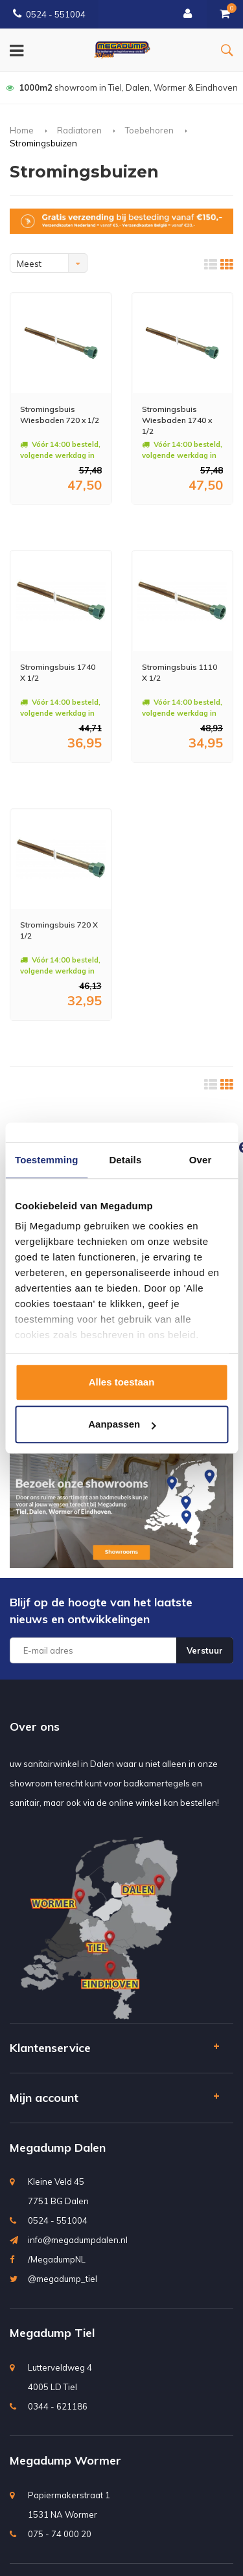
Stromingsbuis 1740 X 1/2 (57, 672)
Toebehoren (149, 130)
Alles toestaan (122, 1381)
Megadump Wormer (65, 2460)
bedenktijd (121, 87)
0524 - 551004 (49, 14)
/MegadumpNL (57, 2259)
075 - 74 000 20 (59, 2534)
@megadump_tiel (62, 2279)
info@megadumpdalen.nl (78, 2240)
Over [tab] (200, 1159)
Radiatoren (79, 130)
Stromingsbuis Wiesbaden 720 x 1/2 (59, 414)
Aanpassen (122, 1424)
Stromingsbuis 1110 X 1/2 (179, 672)
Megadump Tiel (52, 2332)
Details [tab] (125, 1159)
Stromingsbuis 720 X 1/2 (59, 930)
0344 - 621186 (57, 2406)
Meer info (47, 522)
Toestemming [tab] (46, 1159)
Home (22, 130)
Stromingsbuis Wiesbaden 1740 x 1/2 (177, 420)
